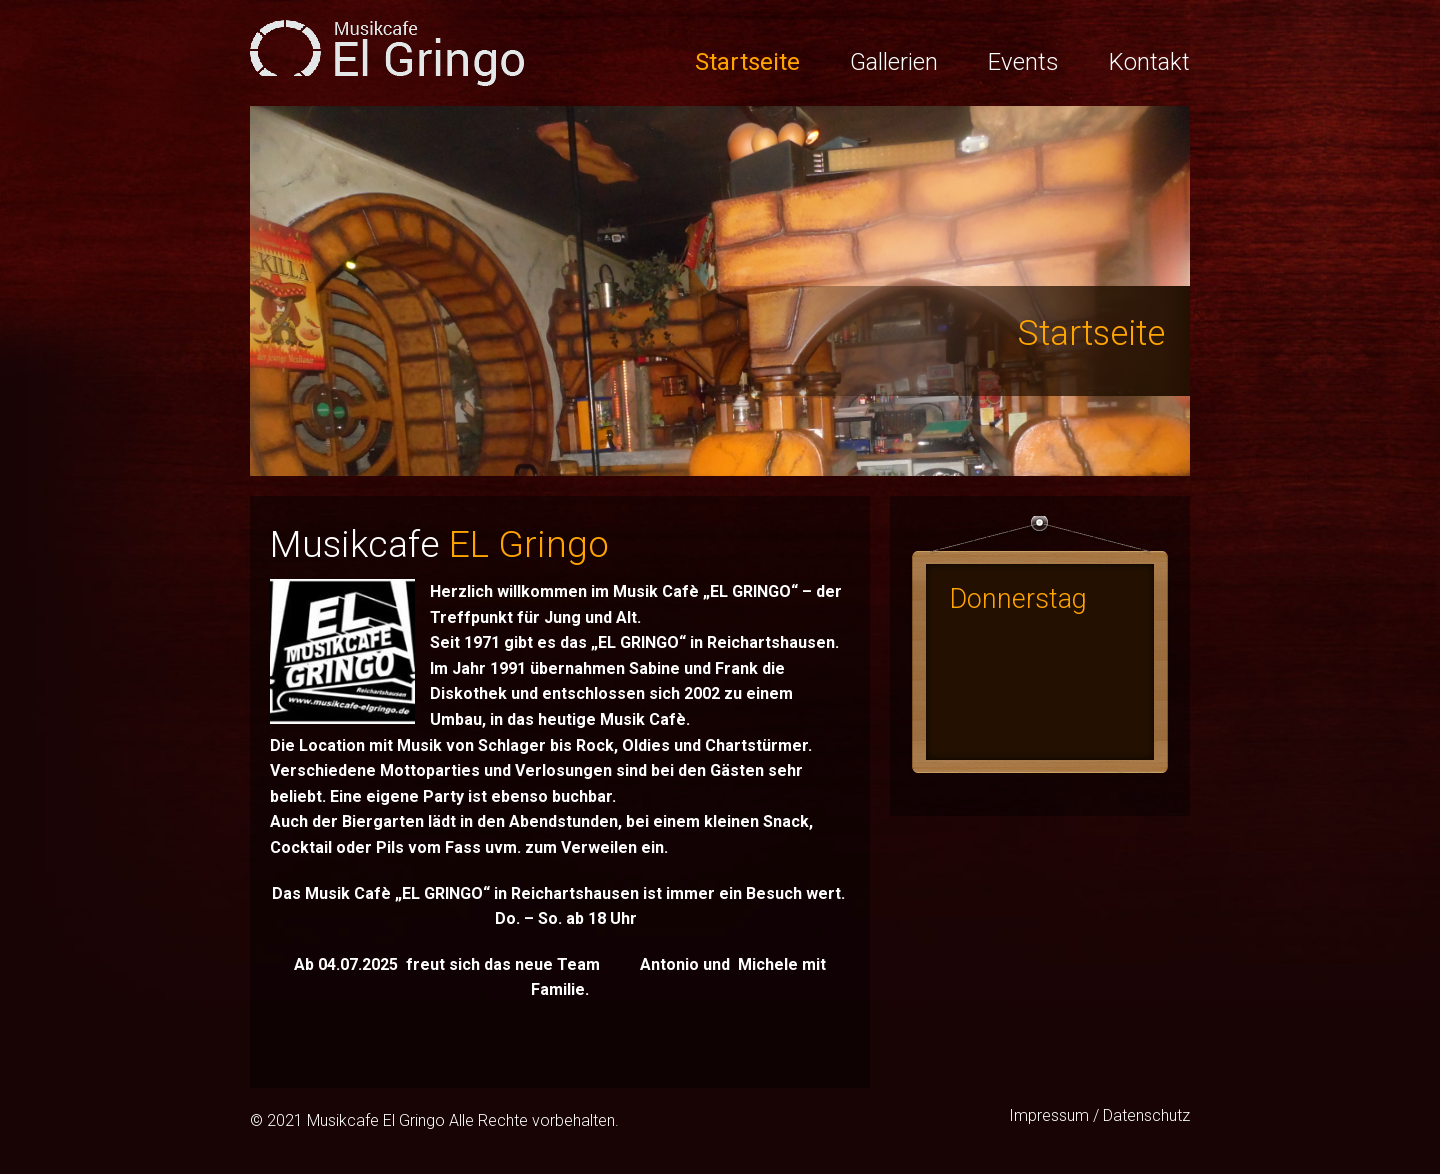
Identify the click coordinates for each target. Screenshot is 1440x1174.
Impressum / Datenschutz (1099, 1115)
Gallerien (894, 62)
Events (1023, 62)
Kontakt (1149, 62)
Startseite (747, 62)
